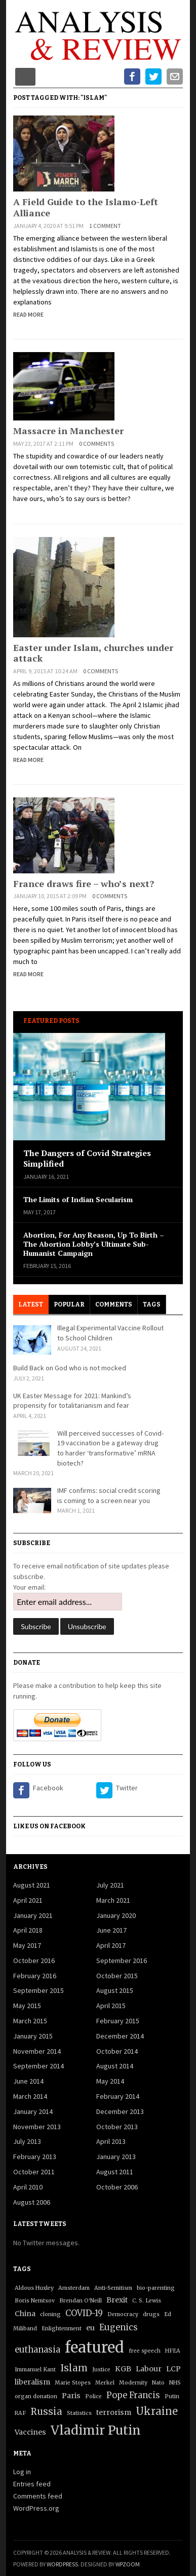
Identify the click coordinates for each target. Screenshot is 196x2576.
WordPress (62, 2564)
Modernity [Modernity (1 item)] (133, 2382)
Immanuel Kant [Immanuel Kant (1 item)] (35, 2369)
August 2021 (31, 1885)
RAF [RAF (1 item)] (20, 2413)
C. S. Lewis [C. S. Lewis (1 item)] (146, 2300)
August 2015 (114, 1990)
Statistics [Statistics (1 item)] (79, 2413)
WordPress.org (36, 2508)
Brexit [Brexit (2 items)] (117, 2299)
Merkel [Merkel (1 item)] (104, 2382)
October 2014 (117, 2051)
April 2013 (111, 2141)
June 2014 (28, 2081)
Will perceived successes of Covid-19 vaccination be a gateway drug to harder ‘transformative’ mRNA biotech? (110, 1448)
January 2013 (116, 2156)
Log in (22, 2471)
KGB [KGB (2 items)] (123, 2368)
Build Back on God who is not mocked (69, 1367)
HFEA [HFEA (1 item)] (172, 2351)
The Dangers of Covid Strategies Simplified (87, 1158)
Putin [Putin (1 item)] (172, 2396)
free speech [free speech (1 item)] (145, 2351)
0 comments (96, 443)
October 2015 (117, 1975)
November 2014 (37, 2051)
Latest (30, 1304)
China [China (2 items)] (25, 2313)
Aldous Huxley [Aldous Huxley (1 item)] (34, 2288)
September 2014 (38, 2065)
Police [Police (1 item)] (93, 2396)
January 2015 (33, 2036)
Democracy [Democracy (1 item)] (122, 2314)
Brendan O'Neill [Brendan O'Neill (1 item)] (80, 2300)
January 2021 (33, 1915)
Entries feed (32, 2483)
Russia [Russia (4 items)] (46, 2411)
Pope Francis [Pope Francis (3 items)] (133, 2395)
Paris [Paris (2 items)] (71, 2395)
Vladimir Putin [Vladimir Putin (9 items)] (96, 2430)
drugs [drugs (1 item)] (151, 2314)
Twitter (127, 1787)
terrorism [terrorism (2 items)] (113, 2412)
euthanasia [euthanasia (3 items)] (37, 2349)
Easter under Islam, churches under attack (93, 653)
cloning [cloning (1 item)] (50, 2314)
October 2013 (117, 2126)
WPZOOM (127, 2564)
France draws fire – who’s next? (83, 883)
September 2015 (38, 1990)
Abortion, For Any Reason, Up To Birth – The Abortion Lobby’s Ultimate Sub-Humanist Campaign (93, 1244)
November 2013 (37, 2126)
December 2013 (120, 2111)
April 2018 (28, 1930)
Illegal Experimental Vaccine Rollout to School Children (110, 1332)
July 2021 (110, 1885)
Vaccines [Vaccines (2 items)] (30, 2432)
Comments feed (37, 2496)
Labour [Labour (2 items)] (149, 2368)
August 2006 (31, 2202)
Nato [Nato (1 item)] (158, 2382)
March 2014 (30, 2096)
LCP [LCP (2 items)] (173, 2368)
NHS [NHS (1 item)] (175, 2382)
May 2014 (110, 2081)
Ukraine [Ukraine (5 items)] (157, 2411)
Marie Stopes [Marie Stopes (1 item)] (73, 2382)
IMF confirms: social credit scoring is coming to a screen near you (109, 1495)
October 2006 (117, 2186)
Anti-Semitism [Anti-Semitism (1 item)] (113, 2288)
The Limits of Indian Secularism (78, 1199)
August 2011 (114, 2171)
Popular (69, 1304)
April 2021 (28, 1900)
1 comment (105, 225)
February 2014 (117, 2096)
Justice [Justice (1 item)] (101, 2369)
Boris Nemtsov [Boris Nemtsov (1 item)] (35, 2300)
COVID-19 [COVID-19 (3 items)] (84, 2313)
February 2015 (117, 2020)
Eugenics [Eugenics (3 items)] (118, 2327)
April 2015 (111, 2005)
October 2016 (34, 1960)
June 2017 (111, 1930)
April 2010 (28, 2186)
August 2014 (114, 2065)
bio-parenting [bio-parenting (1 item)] (156, 2288)
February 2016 (34, 1975)
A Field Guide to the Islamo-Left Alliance (85, 207)
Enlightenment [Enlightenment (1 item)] (62, 2328)
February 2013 (34, 2156)
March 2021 (113, 1900)
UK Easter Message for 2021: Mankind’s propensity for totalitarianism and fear (72, 1400)
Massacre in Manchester (68, 431)
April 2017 (111, 1945)
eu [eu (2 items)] (90, 2327)
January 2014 (33, 2111)
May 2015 (27, 2005)
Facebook (48, 1787)
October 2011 (34, 2171)
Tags (152, 1304)
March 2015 (30, 2020)
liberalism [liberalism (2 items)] (32, 2382)
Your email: (29, 1587)
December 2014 (120, 2036)
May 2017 (27, 1945)
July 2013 (27, 2141)
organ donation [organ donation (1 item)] (36, 2396)
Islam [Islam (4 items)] (74, 2368)
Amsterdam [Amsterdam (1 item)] (74, 2288)
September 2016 (121, 1960)
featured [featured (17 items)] (94, 2347)
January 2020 (116, 1915)
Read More (28, 314)
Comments (113, 1304)
